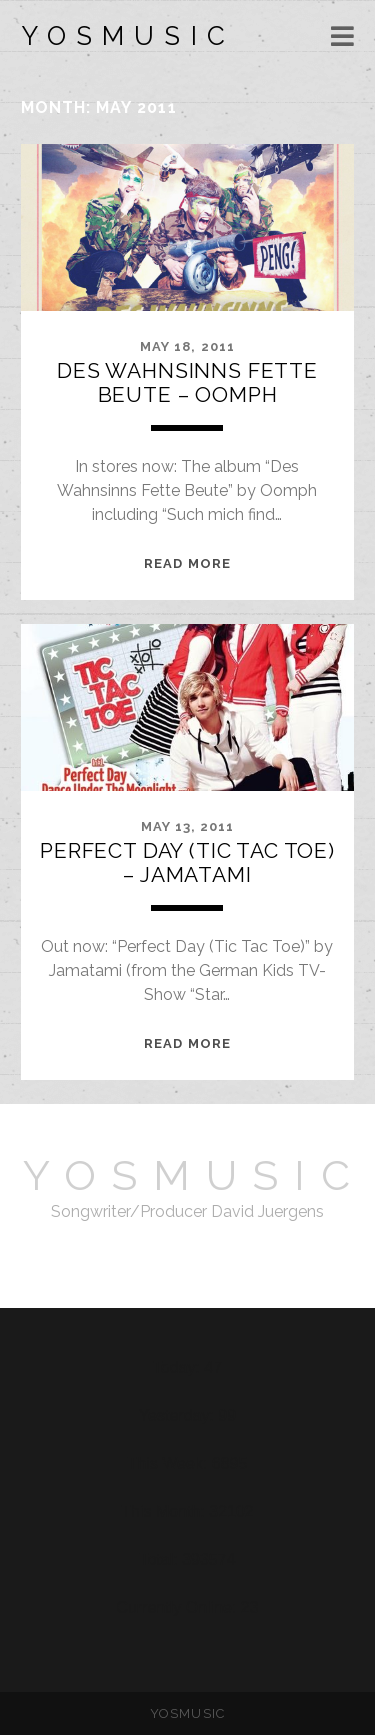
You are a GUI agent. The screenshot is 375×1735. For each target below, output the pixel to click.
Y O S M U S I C (123, 36)
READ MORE (187, 563)
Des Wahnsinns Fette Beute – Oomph (187, 382)
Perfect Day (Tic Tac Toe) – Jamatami (187, 862)
